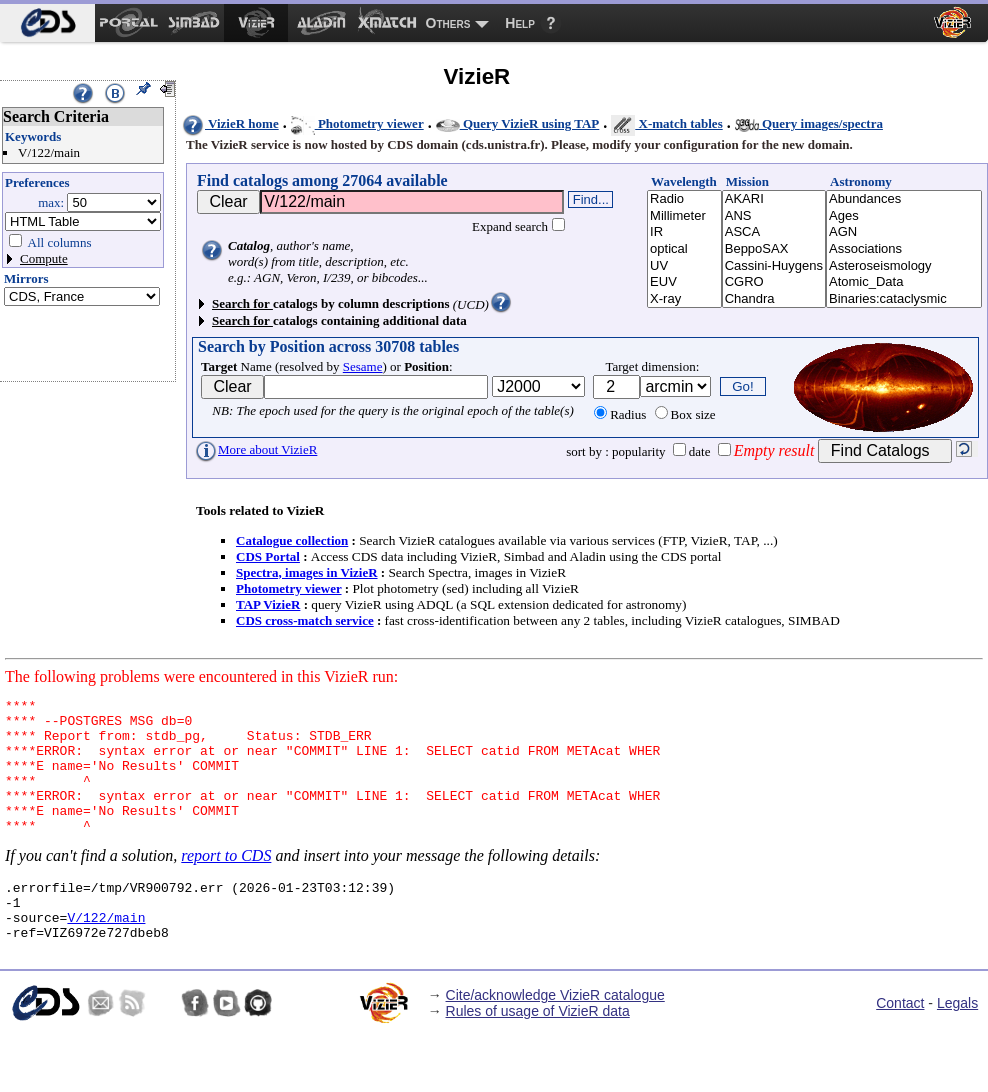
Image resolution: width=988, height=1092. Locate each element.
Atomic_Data (904, 282)
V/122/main (106, 953)
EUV (684, 282)
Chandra (774, 299)
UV (684, 266)
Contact (900, 1042)
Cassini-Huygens (774, 266)
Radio (684, 199)
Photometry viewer (357, 123)
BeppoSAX (774, 249)
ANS (774, 216)
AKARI (774, 199)
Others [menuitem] (448, 23)
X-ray (684, 299)
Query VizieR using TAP (518, 123)
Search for (242, 303)
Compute (44, 258)
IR (684, 232)
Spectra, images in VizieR (307, 572)
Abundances (904, 199)
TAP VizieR (268, 604)
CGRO (774, 282)
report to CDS (226, 882)
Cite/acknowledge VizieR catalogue (555, 1034)
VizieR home (230, 123)
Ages (904, 216)
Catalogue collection (292, 540)
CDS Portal (268, 556)
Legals (957, 1042)
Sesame (363, 366)
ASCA (774, 232)
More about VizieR (255, 449)
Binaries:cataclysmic (904, 299)
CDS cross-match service (305, 620)
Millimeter (684, 216)
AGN (904, 232)
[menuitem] (47, 23)
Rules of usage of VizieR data (538, 1050)
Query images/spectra (809, 123)
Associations (904, 249)
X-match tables (666, 123)
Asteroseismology (904, 266)
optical (684, 249)
